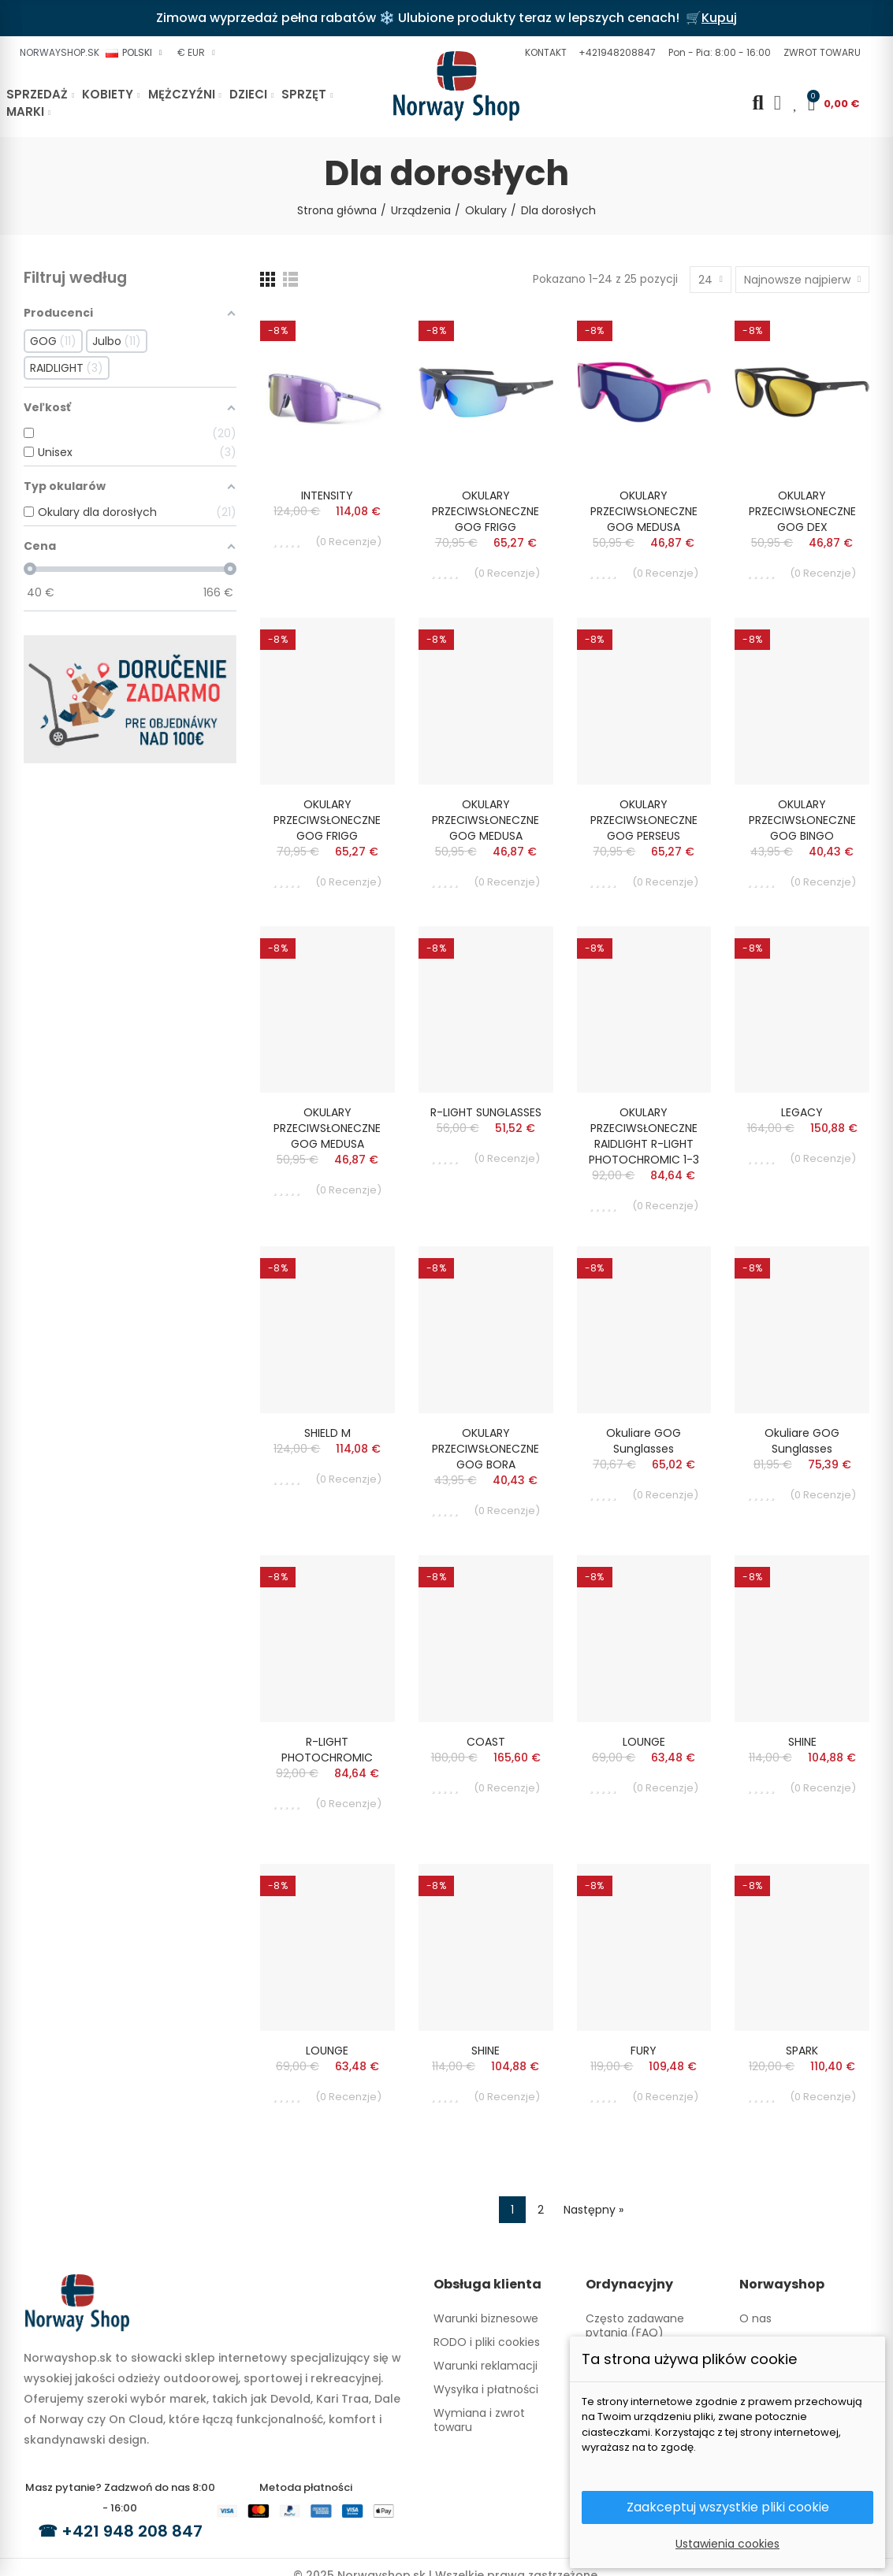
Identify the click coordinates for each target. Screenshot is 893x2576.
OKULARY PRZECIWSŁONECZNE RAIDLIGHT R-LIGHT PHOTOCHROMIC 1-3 (644, 1135)
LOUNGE (644, 1742)
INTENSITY (327, 495)
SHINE (802, 1742)
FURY (644, 2050)
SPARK (802, 2050)
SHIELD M (327, 1433)
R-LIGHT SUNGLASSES (485, 1112)
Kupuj (719, 18)
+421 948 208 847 (132, 2531)
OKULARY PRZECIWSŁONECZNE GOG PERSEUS (644, 820)
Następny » (593, 2210)
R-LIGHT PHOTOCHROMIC (327, 1749)
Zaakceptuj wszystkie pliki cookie (728, 2507)
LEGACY (802, 1112)
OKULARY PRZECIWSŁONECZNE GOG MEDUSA (644, 511)
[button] (544, 52)
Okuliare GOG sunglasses (643, 1441)
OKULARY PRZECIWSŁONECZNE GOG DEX (802, 511)
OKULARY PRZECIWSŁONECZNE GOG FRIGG (485, 511)
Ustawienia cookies (727, 2544)
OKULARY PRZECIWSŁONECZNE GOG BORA (485, 1448)
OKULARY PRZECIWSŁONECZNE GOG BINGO (802, 820)
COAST (486, 1742)
